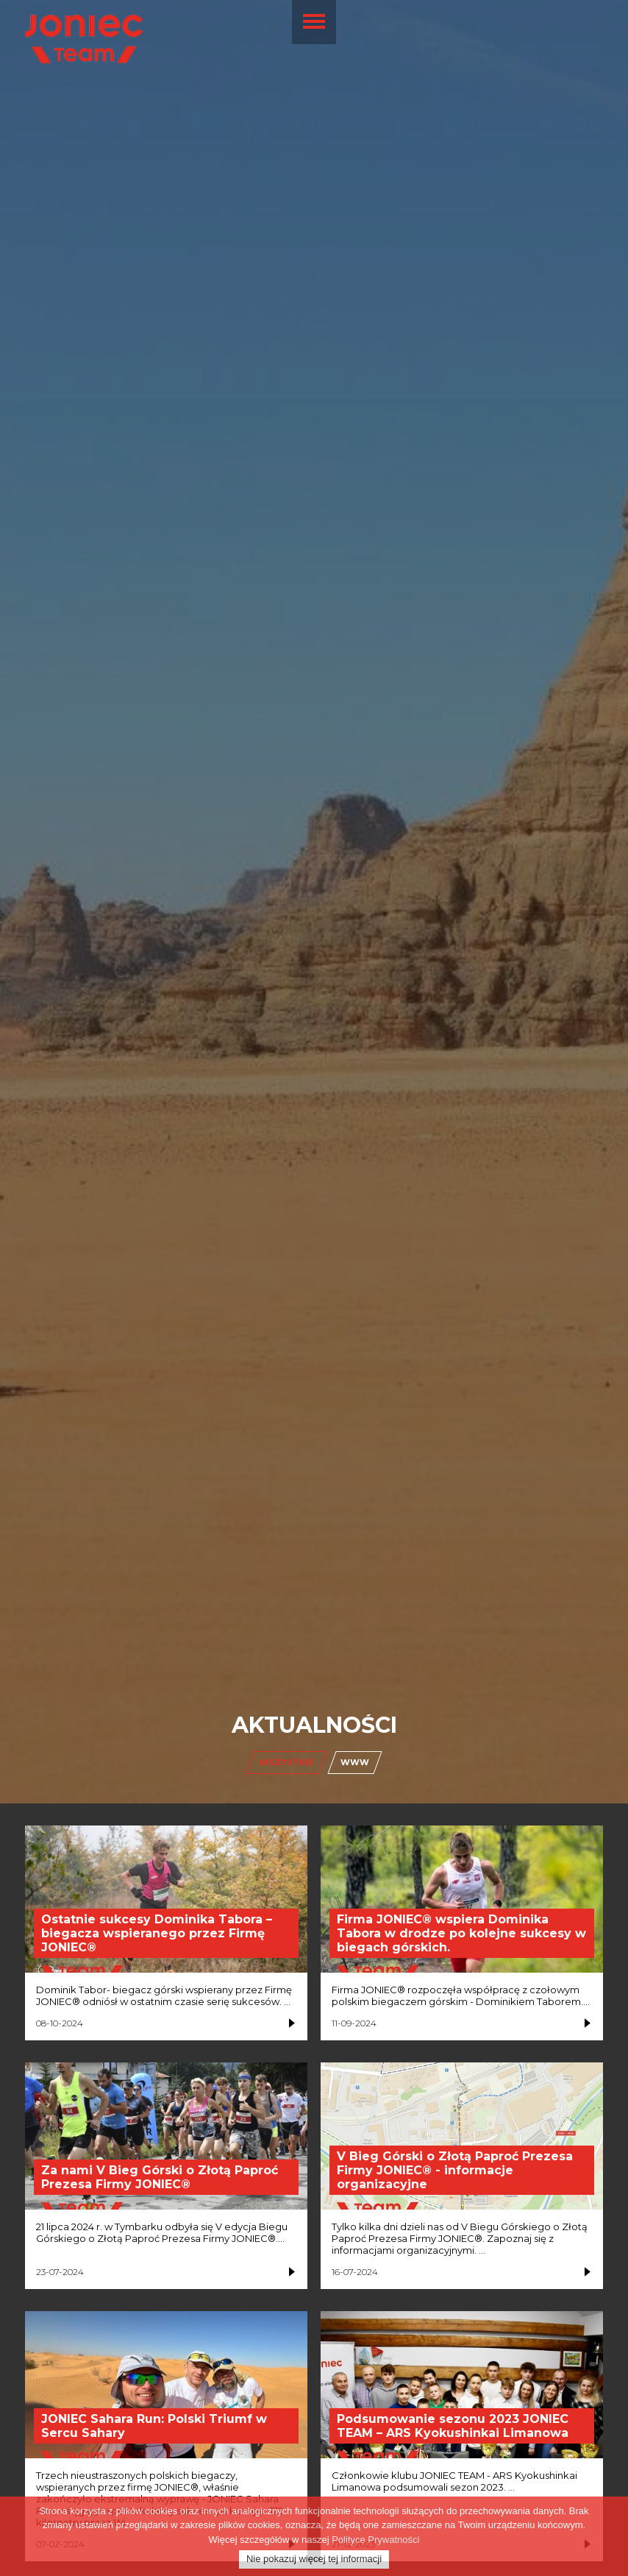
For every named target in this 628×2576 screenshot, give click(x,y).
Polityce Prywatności (375, 2543)
